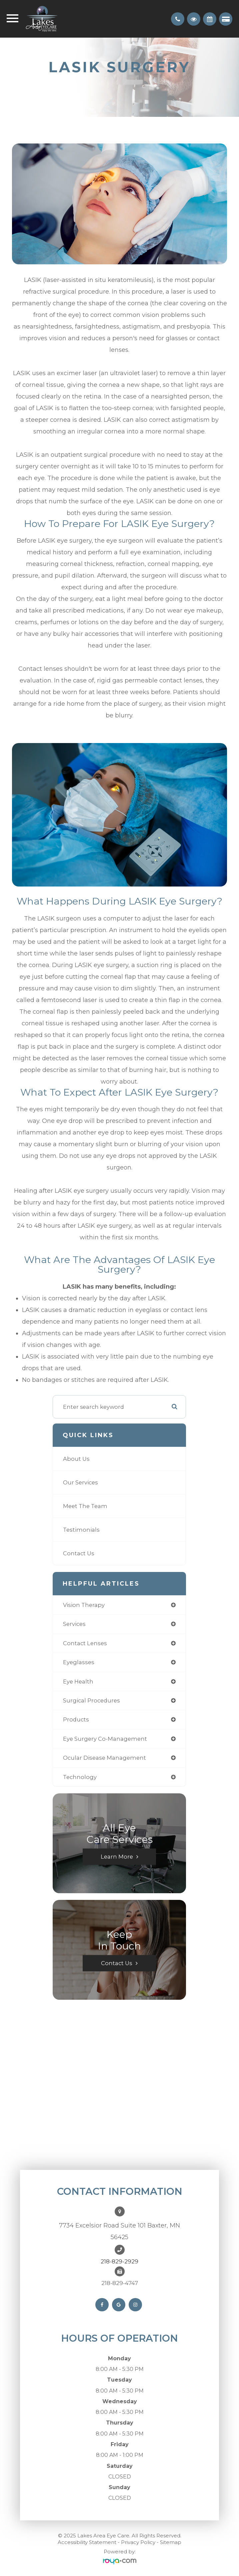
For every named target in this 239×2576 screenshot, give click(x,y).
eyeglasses (78, 1662)
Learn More (117, 1856)
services (74, 1624)
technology (80, 1777)
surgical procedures (91, 1700)
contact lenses (85, 1643)
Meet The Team (85, 1506)
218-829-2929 (119, 2261)
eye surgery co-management (105, 1738)
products (76, 1719)
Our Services (80, 1482)
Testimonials (81, 1529)
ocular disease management (104, 1757)
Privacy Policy (138, 2542)
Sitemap (170, 2542)
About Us (76, 1458)
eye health (78, 1681)
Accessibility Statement (87, 2542)
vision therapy (84, 1605)
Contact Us (78, 1553)
